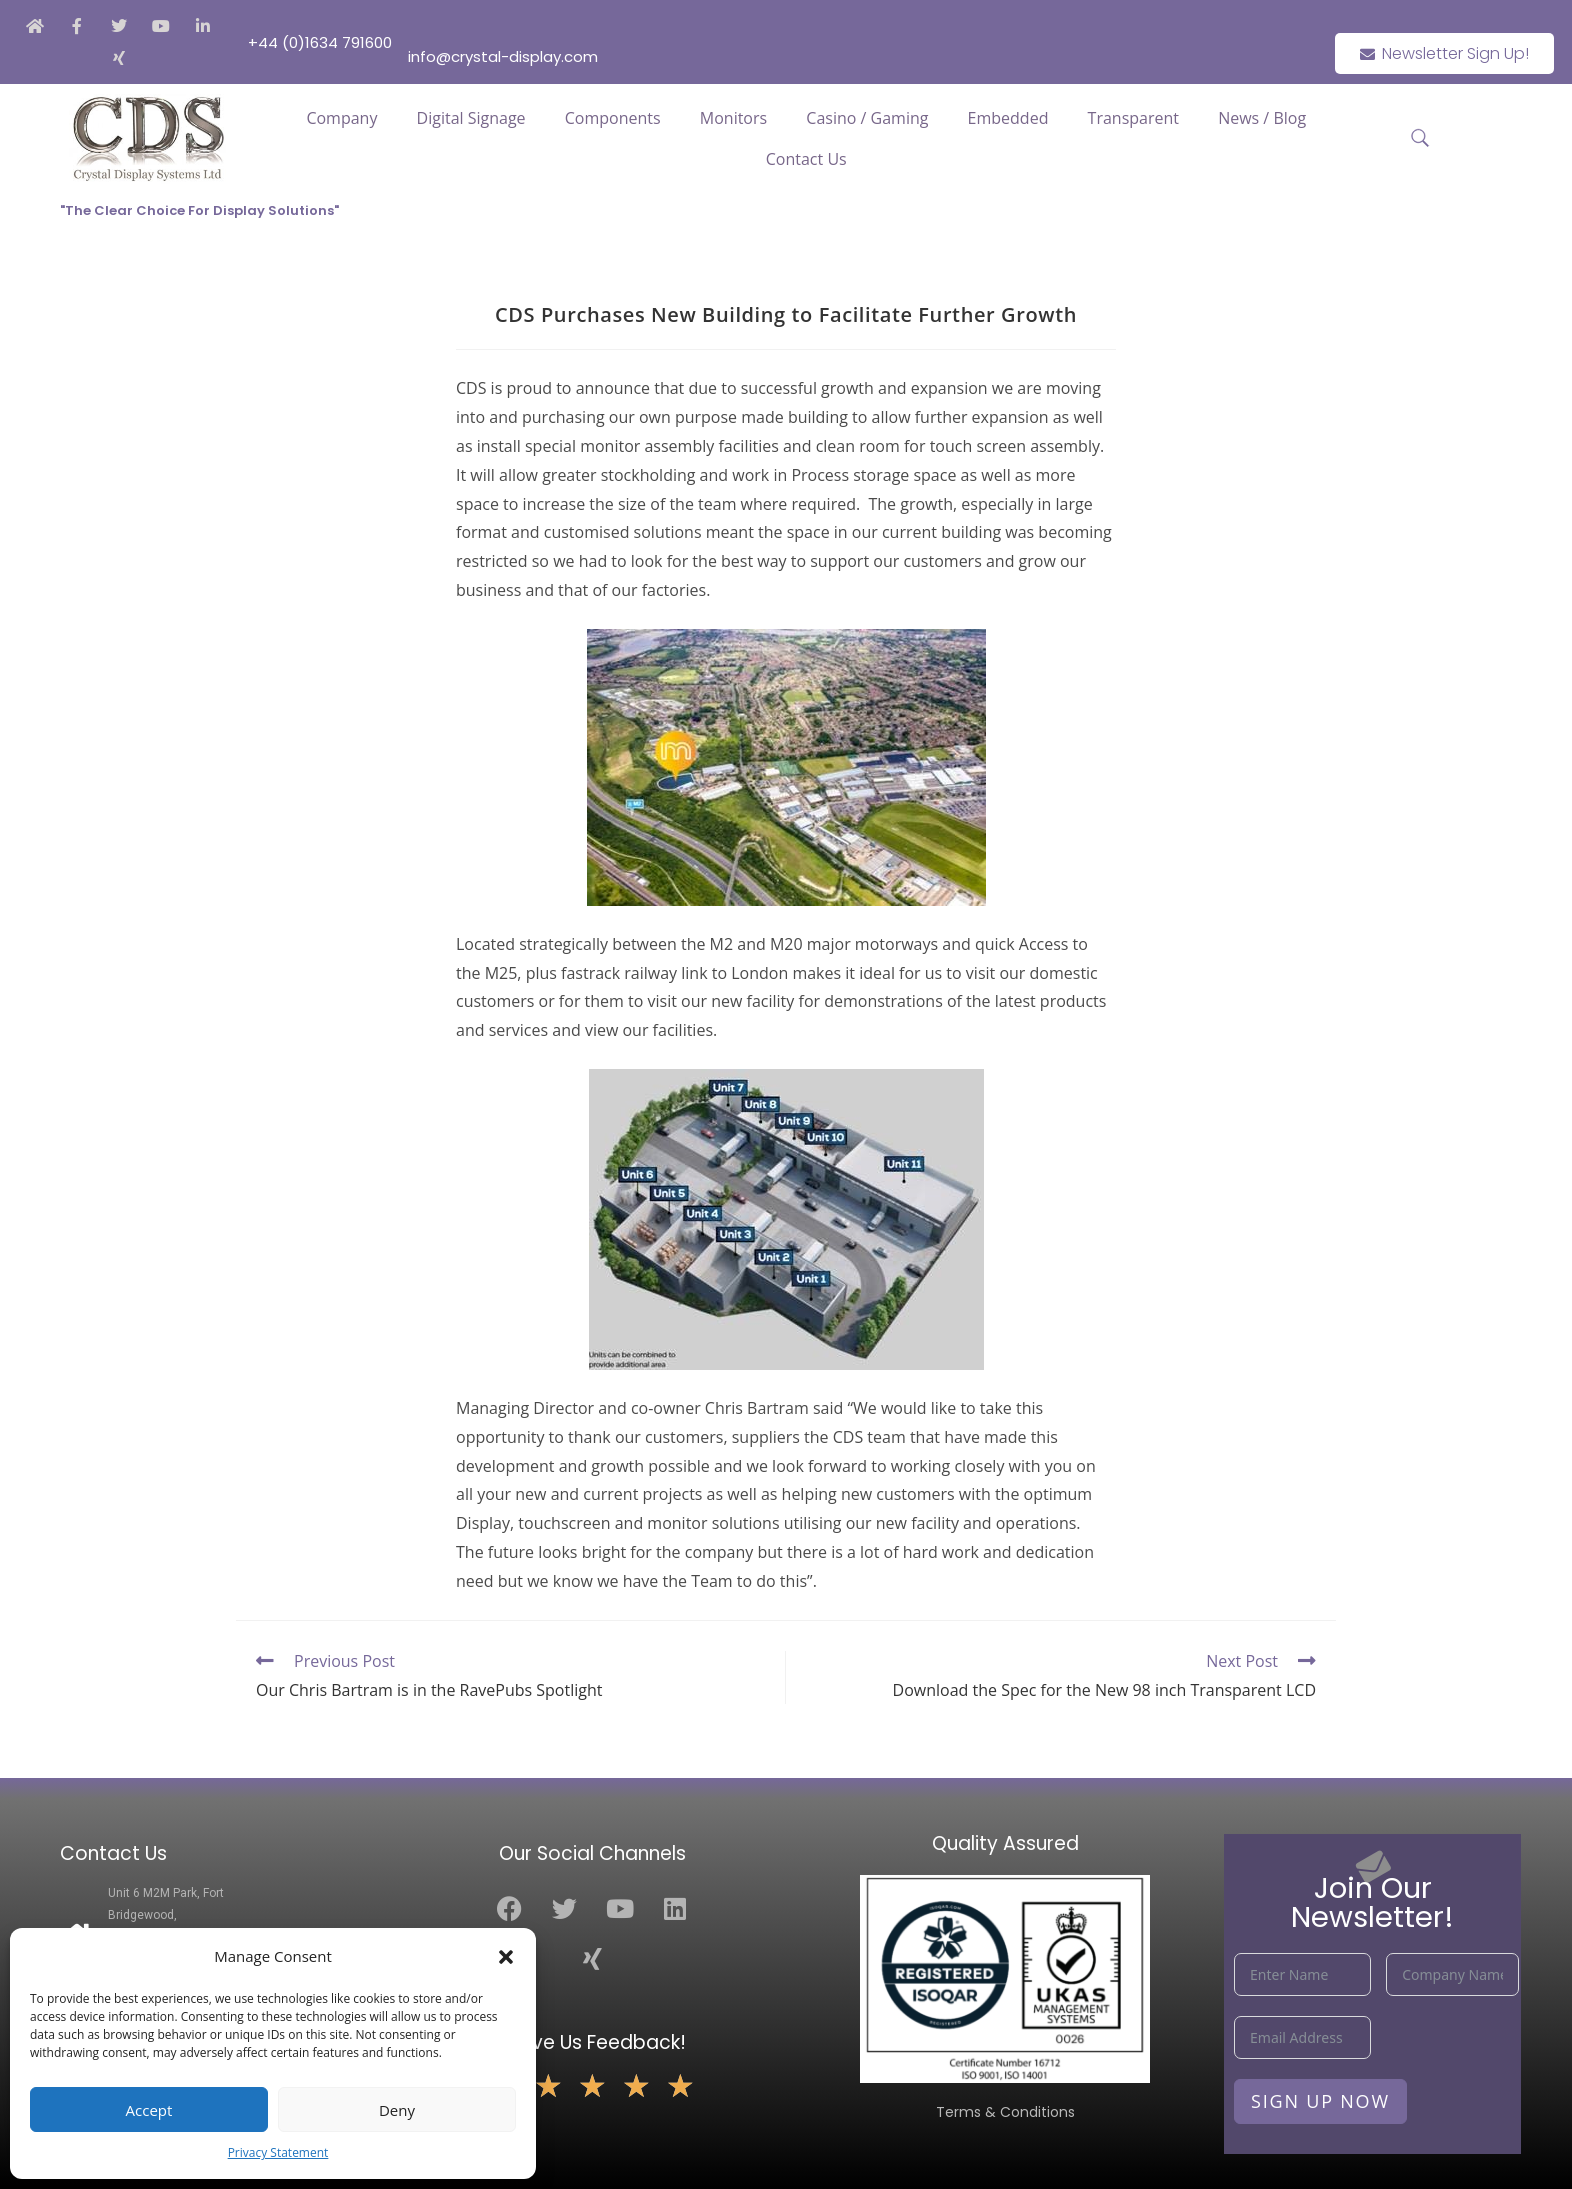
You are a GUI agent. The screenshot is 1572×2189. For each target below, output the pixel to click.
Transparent (1133, 118)
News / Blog (1262, 118)
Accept (149, 2110)
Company (341, 118)
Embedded (1008, 118)
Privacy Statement (278, 2152)
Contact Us (806, 159)
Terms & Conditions (1005, 2112)
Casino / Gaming (867, 118)
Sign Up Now (1320, 2101)
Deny (397, 2110)
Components (613, 118)
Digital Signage (471, 118)
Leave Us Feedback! (592, 2042)
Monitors (733, 118)
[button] (506, 1957)
